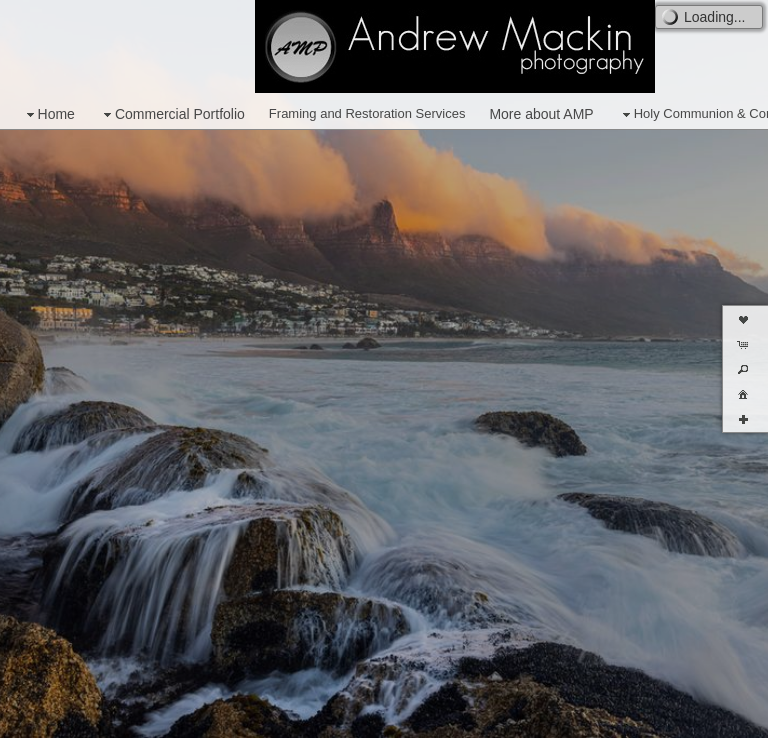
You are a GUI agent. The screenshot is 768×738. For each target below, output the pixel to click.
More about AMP (541, 114)
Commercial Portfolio (172, 114)
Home (48, 114)
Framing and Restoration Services (367, 113)
